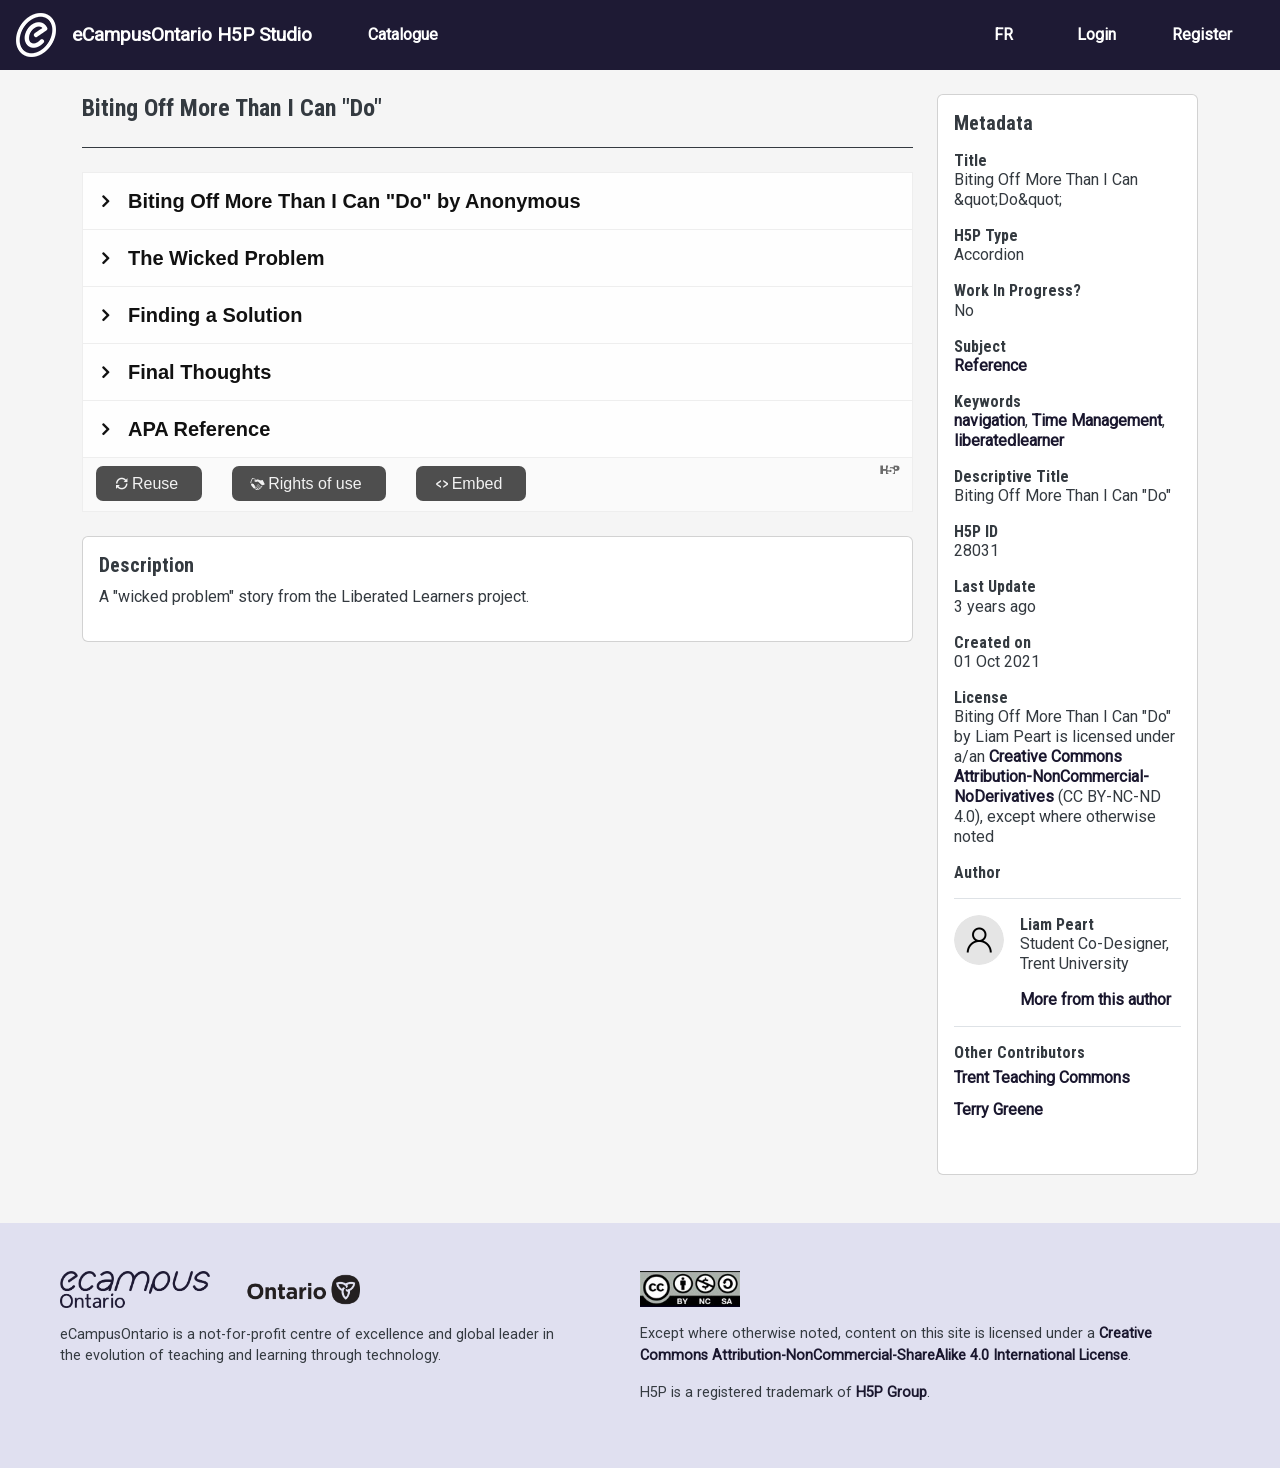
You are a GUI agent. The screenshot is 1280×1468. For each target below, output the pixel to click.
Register (1202, 34)
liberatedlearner (1009, 440)
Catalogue (403, 34)
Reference (990, 365)
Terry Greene (998, 1109)
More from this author (1095, 999)
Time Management (1097, 420)
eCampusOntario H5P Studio (164, 35)
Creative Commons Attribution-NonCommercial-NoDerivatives (1051, 776)
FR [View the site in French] (1003, 34)
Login (1096, 34)
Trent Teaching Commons (1042, 1077)
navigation (989, 420)
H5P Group (891, 1392)
